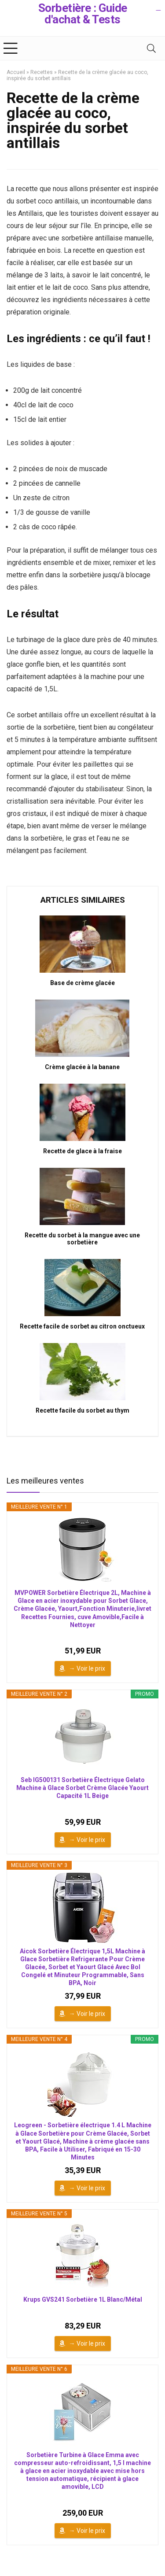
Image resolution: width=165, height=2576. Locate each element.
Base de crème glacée (82, 982)
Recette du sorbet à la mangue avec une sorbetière (82, 1239)
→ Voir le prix (87, 1668)
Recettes (41, 72)
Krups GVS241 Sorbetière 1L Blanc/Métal (82, 2299)
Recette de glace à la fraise (82, 1151)
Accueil (16, 72)
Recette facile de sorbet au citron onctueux (82, 1326)
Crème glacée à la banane (82, 1066)
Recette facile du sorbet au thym (82, 1410)
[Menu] (10, 48)
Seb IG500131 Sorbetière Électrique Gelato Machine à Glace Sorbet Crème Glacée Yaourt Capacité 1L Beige (82, 1787)
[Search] (151, 48)
